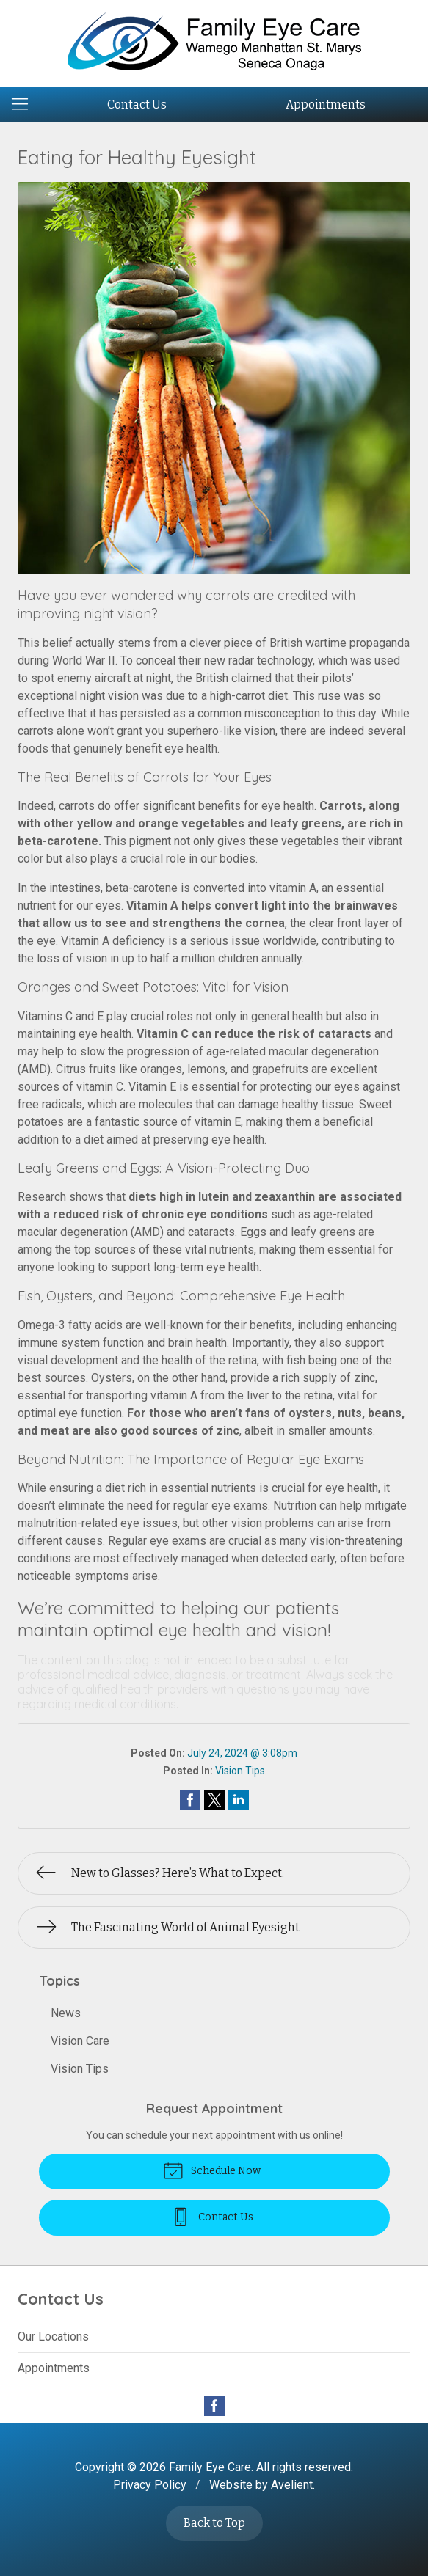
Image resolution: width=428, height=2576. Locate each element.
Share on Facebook (190, 1800)
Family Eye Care (210, 2467)
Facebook (214, 2406)
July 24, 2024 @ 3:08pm (242, 1753)
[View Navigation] (25, 105)
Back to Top (214, 2523)
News (66, 2013)
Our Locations (53, 2336)
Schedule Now (212, 2169)
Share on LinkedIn (238, 1800)
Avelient (292, 2485)
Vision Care (80, 2041)
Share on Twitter (214, 1800)
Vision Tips (240, 1771)
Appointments (326, 104)
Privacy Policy (149, 2485)
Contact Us (137, 104)
